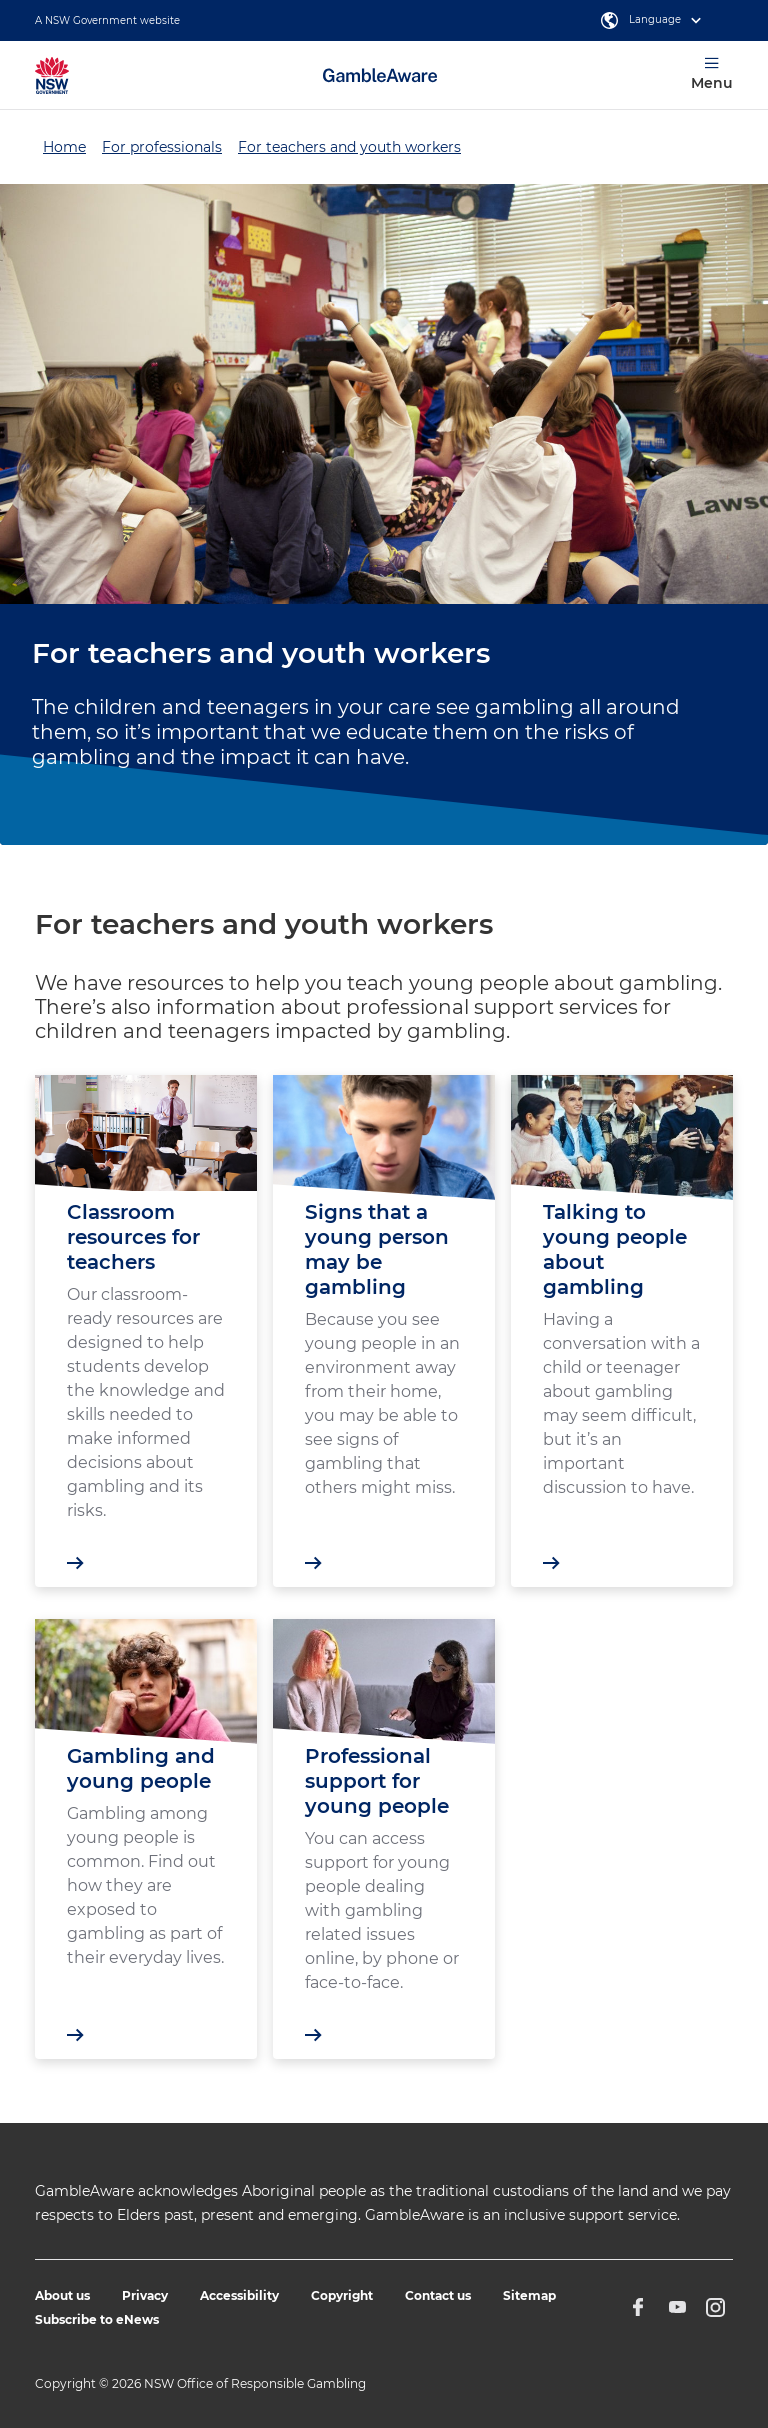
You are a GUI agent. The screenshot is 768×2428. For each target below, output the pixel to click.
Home (64, 147)
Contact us (438, 2295)
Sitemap (529, 2295)
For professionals (162, 147)
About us (62, 2295)
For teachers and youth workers (349, 147)
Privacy (145, 2295)
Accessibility (239, 2295)
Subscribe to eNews (97, 2319)
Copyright (342, 2295)
